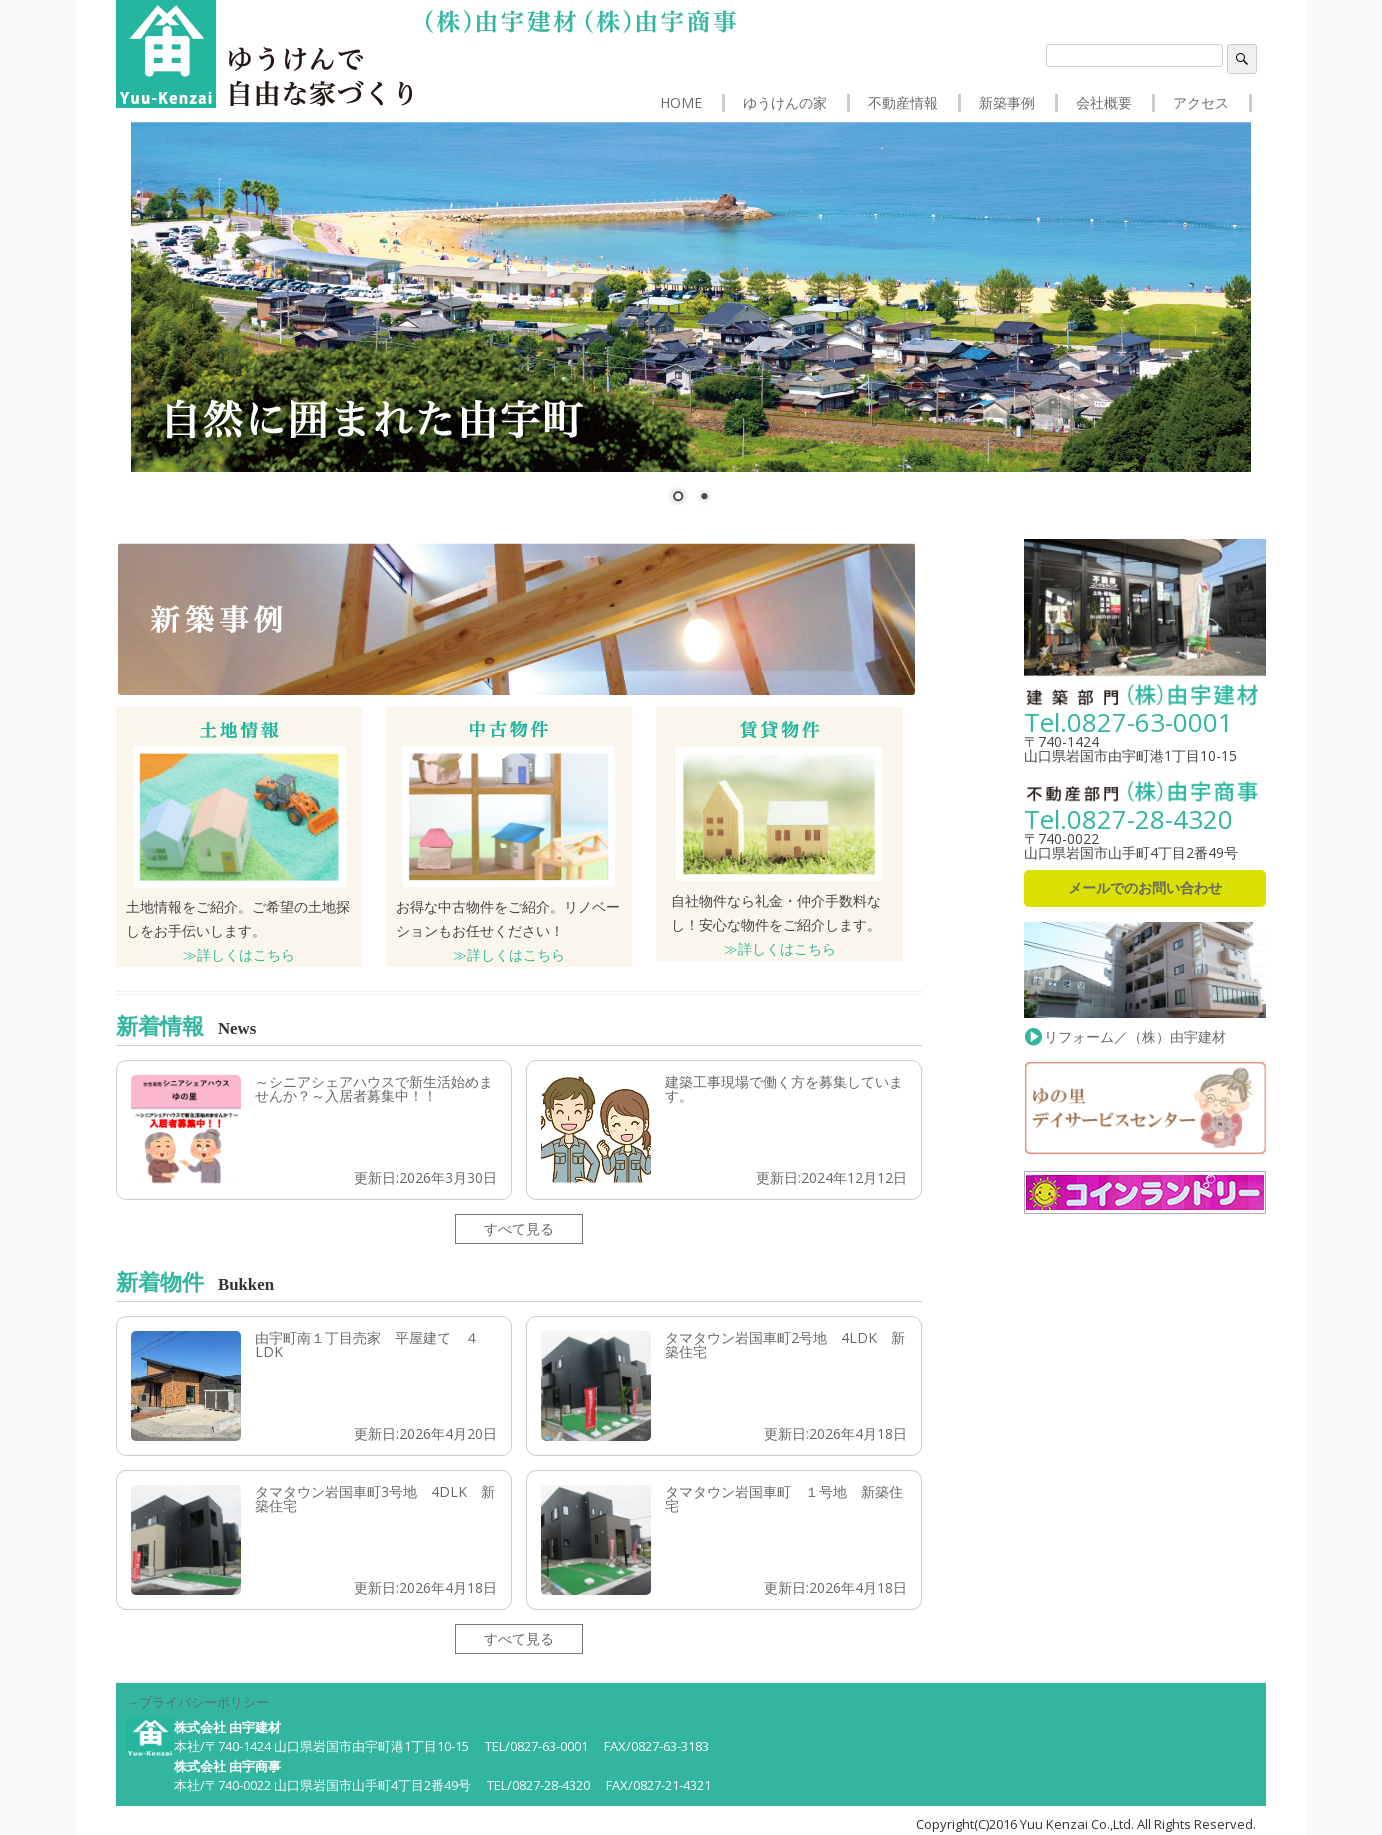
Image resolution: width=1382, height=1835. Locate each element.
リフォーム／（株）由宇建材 (1145, 1028)
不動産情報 (903, 103)
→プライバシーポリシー (197, 1702)
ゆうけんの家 (785, 103)
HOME (681, 103)
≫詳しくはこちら (239, 954)
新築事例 (1007, 103)
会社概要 (1104, 103)
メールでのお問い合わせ (1145, 887)
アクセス (1201, 103)
